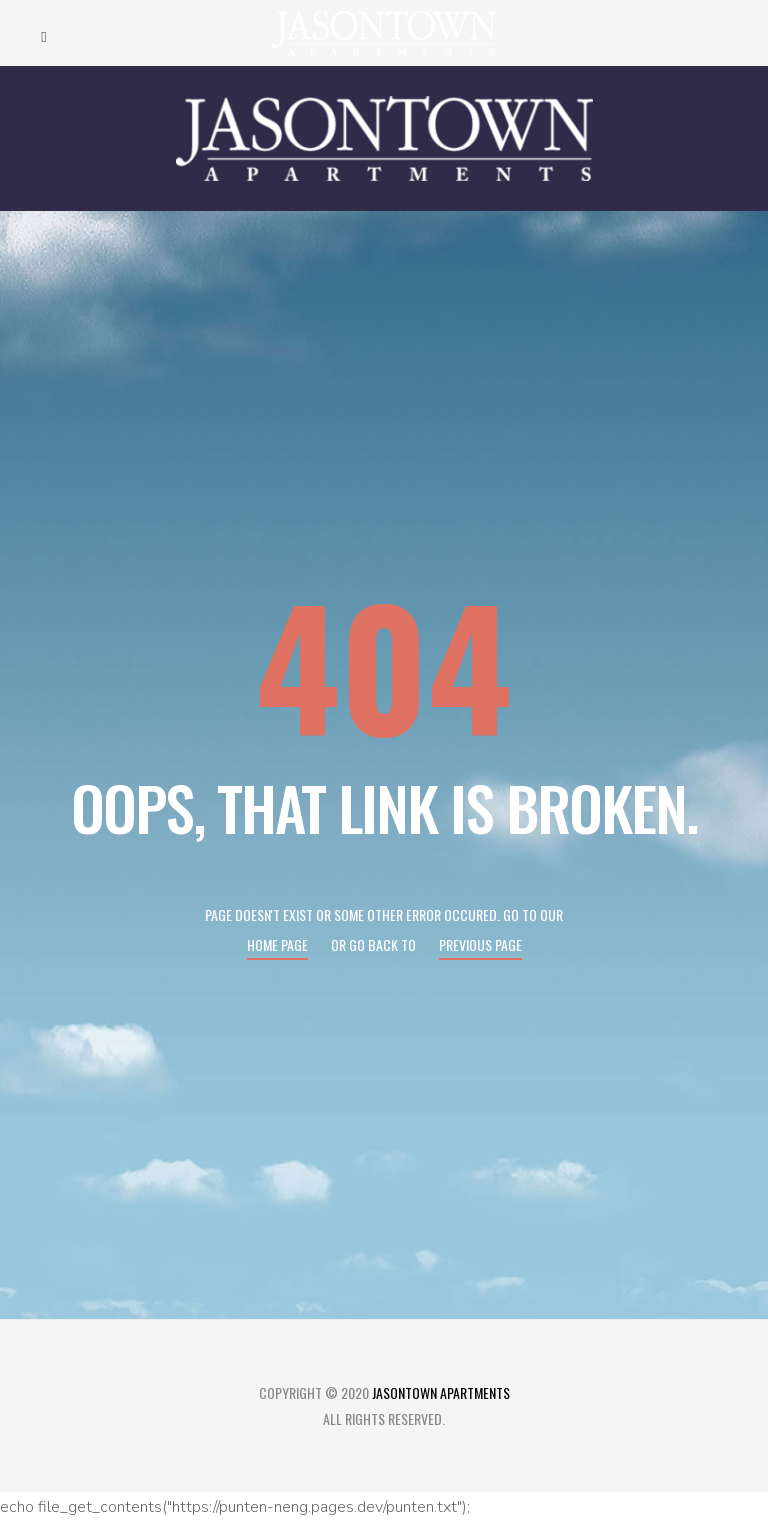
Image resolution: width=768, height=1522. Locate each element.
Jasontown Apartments (441, 1392)
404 (384, 663)
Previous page (480, 944)
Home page (277, 944)
